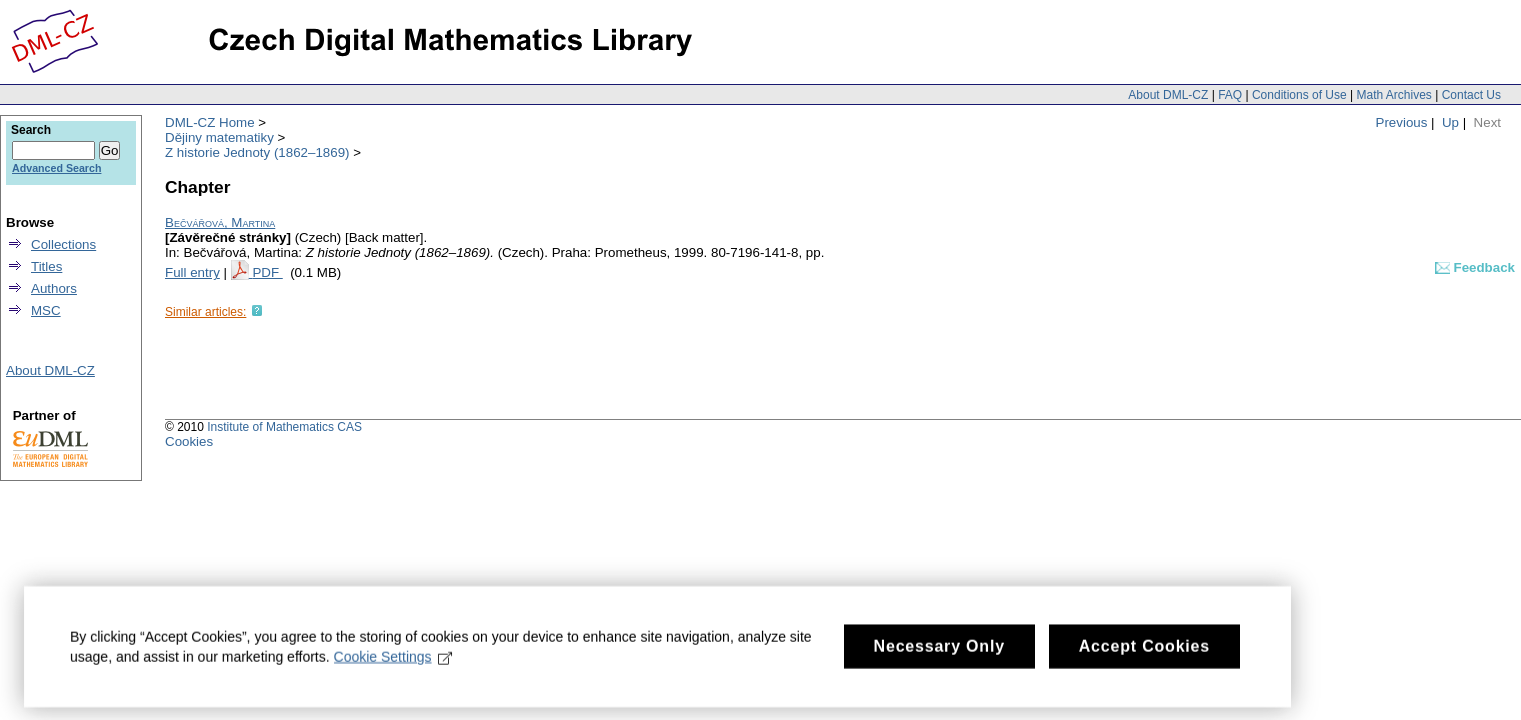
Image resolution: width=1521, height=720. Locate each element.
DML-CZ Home (210, 122)
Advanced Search (56, 168)
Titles (46, 266)
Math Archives (1393, 95)
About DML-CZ (1168, 95)
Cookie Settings (393, 665)
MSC (46, 310)
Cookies (189, 441)
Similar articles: (205, 312)
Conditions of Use (1299, 95)
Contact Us (1471, 95)
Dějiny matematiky (219, 137)
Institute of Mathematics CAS (284, 427)
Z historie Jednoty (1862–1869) (257, 152)
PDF (267, 272)
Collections (63, 244)
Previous (1402, 122)
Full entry (192, 272)
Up (1450, 122)
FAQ (1230, 95)
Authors (54, 288)
